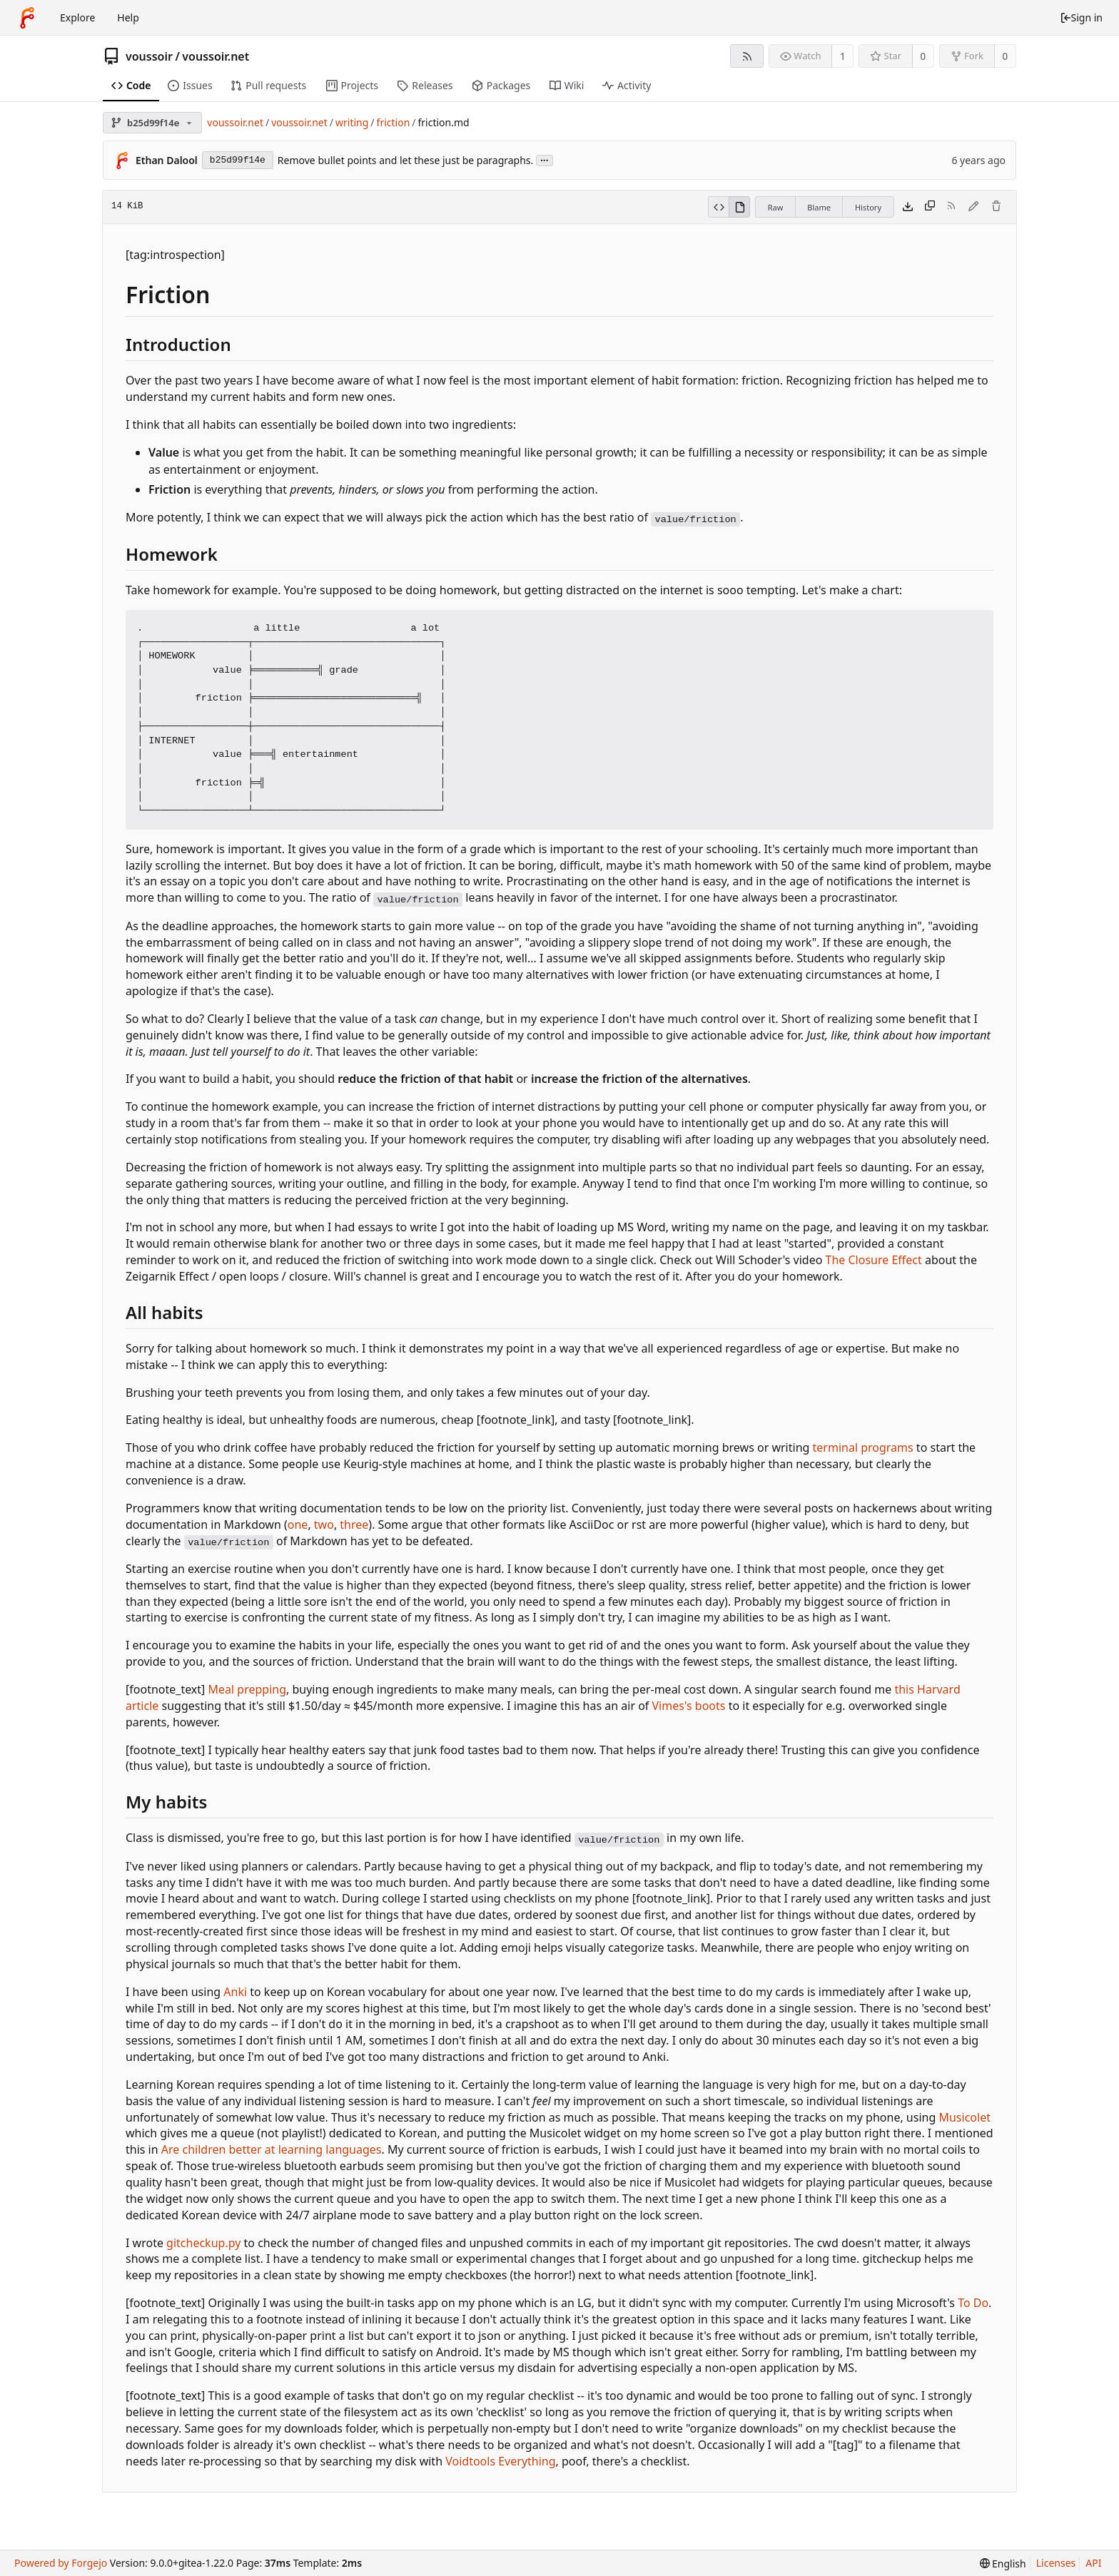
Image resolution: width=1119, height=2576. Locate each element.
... (544, 159)
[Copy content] (930, 207)
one (298, 1524)
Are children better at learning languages (271, 2149)
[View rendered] (739, 207)
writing (351, 122)
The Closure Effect (874, 1260)
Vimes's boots (689, 1706)
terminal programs (863, 1447)
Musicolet (964, 2117)
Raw (776, 207)
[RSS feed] (747, 56)
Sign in (1081, 17)
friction (393, 122)
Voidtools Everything (500, 2461)
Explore (77, 17)
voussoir (149, 56)
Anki (235, 1992)
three (354, 1524)
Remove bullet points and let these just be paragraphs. (405, 160)
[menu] (1003, 2563)
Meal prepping (247, 1689)
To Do (973, 2303)
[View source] (718, 207)
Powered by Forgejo (60, 2563)
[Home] (27, 18)
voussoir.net (215, 56)
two (324, 1524)
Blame (819, 207)
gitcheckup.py (203, 2243)
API (1093, 2563)
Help (128, 17)
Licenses (1056, 2563)
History (868, 207)
